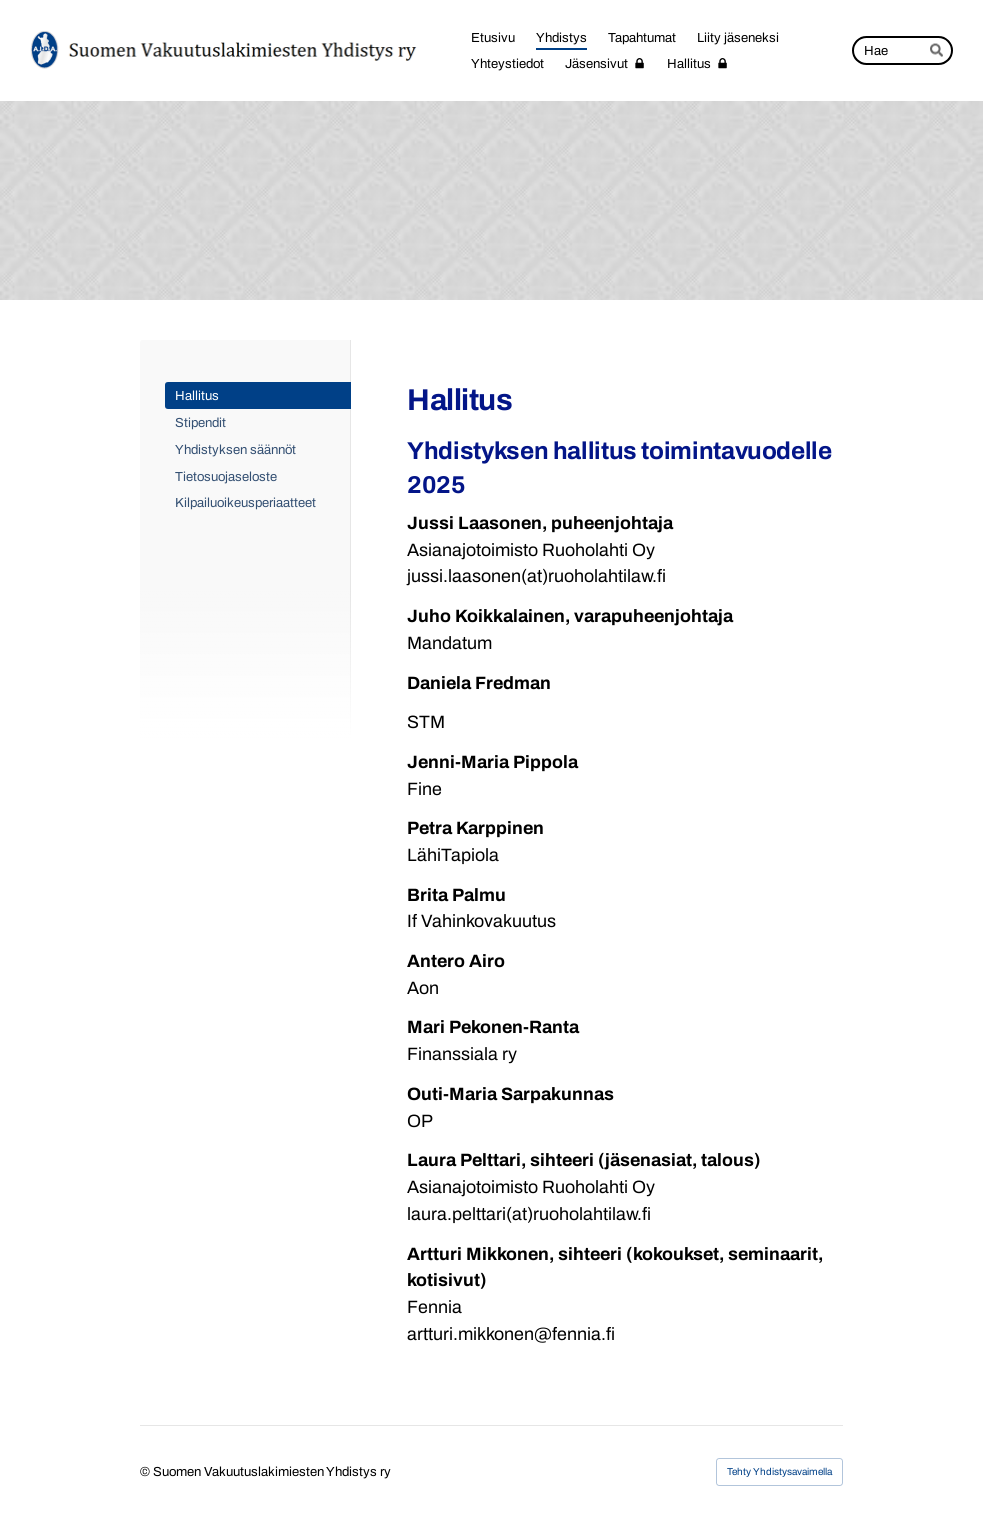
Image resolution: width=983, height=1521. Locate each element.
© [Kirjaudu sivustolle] (146, 1471)
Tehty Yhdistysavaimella (779, 1471)
